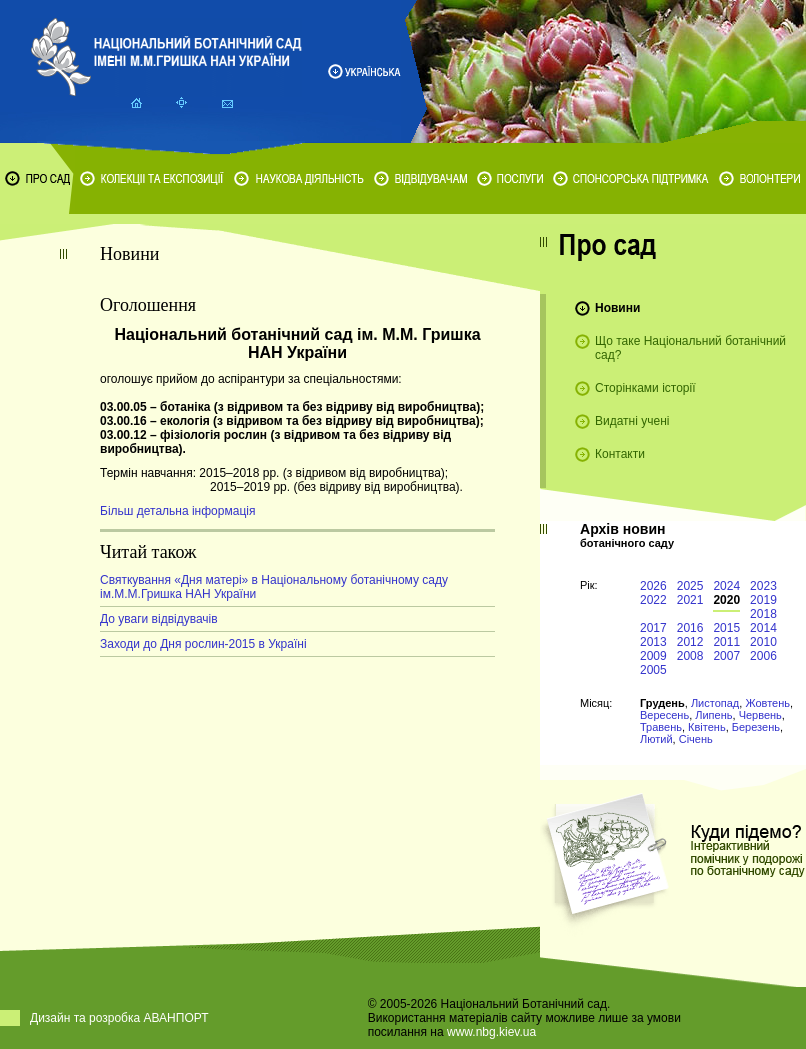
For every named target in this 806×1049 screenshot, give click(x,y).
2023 (763, 586)
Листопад (715, 703)
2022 (653, 600)
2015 (726, 628)
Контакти (620, 454)
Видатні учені (632, 421)
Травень (661, 727)
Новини (617, 308)
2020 (726, 600)
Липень (713, 715)
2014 (763, 628)
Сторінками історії (645, 388)
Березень (756, 727)
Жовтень (767, 703)
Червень (760, 715)
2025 (690, 586)
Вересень (664, 715)
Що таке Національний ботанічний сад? (690, 348)
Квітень (707, 727)
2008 (690, 656)
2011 (726, 642)
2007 (726, 656)
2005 (653, 670)
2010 (763, 642)
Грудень (662, 703)
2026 (653, 586)
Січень (696, 739)
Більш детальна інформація (177, 511)
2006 (763, 656)
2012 (690, 642)
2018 (763, 614)
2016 (690, 628)
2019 (763, 600)
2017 (653, 628)
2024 (726, 586)
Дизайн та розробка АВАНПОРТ (119, 1018)
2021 (690, 600)
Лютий (656, 739)
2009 (653, 656)
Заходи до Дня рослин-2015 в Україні (203, 644)
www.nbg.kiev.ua (491, 1032)
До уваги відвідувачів (159, 619)
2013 (653, 642)
